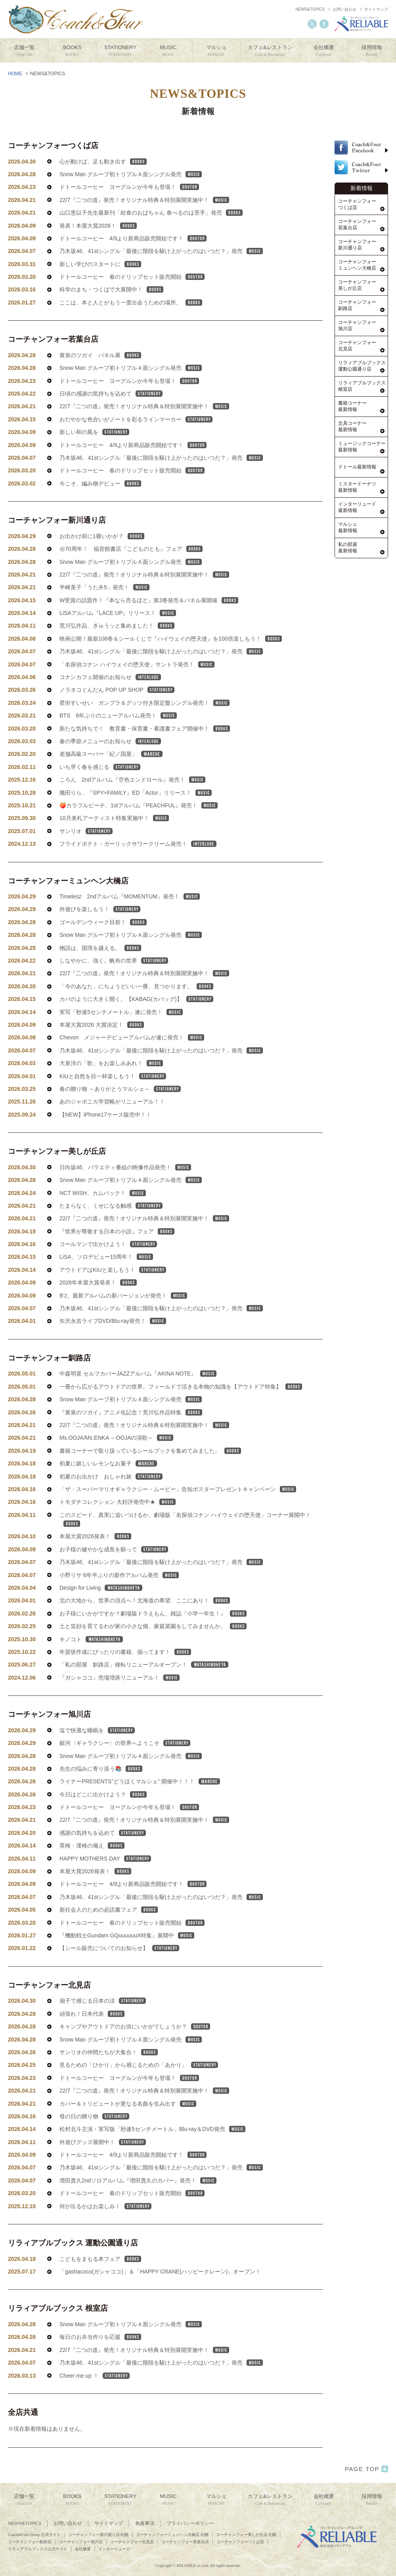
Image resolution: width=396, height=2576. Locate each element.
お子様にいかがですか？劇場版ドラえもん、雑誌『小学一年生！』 (153, 1636)
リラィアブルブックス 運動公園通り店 (73, 2266)
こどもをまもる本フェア (100, 2282)
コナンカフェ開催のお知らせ (110, 700)
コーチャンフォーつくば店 (53, 145)
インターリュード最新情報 (357, 507)
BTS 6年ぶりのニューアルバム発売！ (118, 738)
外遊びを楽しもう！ (99, 932)
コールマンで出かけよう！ (108, 1267)
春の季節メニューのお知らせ (110, 764)
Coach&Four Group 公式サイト (34, 2534)
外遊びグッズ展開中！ (102, 2165)
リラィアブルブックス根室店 (362, 386)
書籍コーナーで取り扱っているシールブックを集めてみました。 (150, 1474)
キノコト (91, 1662)
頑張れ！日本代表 (91, 2037)
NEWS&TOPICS (310, 9)
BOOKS (72, 50)
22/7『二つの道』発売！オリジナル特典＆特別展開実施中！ (144, 200)
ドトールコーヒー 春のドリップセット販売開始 (132, 277)
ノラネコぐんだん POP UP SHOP (116, 713)
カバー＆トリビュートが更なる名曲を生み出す (127, 2126)
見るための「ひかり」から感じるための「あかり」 (138, 2088)
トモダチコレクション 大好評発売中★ (117, 1525)
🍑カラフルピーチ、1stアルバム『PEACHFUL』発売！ (138, 828)
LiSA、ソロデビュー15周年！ (106, 1280)
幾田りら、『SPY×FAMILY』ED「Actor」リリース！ (135, 815)
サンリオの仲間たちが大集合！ (108, 2075)
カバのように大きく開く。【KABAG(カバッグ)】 (136, 1022)
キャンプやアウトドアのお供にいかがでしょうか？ (134, 2049)
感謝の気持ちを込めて (102, 1856)
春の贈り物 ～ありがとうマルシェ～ (120, 1112)
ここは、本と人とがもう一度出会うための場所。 (130, 302)
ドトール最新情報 (357, 467)
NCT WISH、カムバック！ (102, 1216)
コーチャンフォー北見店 (49, 2008)
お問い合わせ (344, 9)
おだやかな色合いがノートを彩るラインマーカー (135, 442)
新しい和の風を (94, 455)
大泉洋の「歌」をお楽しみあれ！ (111, 1086)
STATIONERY (120, 50)
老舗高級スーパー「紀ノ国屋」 (111, 777)
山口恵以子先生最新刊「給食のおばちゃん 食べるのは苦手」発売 (151, 212)
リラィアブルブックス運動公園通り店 (362, 366)
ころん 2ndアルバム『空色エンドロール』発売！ (132, 802)
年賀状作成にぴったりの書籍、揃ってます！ (125, 1675)
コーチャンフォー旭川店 (49, 1737)
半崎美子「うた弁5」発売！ (104, 610)
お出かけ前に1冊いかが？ (101, 559)
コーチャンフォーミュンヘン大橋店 (68, 904)
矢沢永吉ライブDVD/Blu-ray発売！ (112, 1344)
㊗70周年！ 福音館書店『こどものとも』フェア (131, 572)
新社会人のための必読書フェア (108, 1932)
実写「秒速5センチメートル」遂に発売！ (121, 1035)
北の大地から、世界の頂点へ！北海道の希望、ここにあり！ (144, 1623)
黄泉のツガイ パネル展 (100, 378)
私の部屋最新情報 (347, 548)
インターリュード (114, 2549)
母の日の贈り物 (94, 2139)
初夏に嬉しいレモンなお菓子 (108, 1486)
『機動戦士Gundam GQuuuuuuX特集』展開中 (126, 1958)
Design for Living (100, 1611)
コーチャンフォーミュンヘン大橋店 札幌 (172, 2534)
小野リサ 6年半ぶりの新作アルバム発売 (119, 1598)
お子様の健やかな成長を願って (113, 1572)
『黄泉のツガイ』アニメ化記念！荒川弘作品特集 (130, 1435)
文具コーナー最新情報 (352, 426)
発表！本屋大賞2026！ (98, 226)
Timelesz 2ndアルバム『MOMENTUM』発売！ (129, 919)
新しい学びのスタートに (100, 264)
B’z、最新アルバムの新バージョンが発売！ (123, 1318)
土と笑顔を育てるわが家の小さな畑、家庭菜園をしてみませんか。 (153, 1649)
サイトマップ (376, 9)
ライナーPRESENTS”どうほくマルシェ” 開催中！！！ (139, 1804)
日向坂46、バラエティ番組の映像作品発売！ (125, 1190)
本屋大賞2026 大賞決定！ (101, 1047)
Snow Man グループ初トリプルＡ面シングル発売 (130, 174)
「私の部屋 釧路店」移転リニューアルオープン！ (143, 1687)
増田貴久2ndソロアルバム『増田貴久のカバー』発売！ (137, 2203)
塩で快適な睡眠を (97, 1753)
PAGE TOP (366, 2469)
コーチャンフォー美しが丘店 (57, 1174)
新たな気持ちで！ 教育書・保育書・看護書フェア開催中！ (144, 751)
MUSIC (168, 50)
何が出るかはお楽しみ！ (105, 2229)
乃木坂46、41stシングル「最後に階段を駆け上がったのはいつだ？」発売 (161, 251)
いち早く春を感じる (99, 790)
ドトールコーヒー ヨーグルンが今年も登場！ (129, 187)
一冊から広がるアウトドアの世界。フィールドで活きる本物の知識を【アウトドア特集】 (180, 1409)
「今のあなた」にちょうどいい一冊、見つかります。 (136, 1009)
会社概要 (324, 50)
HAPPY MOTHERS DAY (105, 1881)
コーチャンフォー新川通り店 (57, 543)
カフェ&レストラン (270, 50)
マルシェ (216, 50)
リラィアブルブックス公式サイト (37, 2549)
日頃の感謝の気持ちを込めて (111, 416)
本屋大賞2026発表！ (95, 1559)
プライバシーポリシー (190, 2523)
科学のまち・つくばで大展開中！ (111, 289)
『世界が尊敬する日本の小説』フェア (116, 1254)
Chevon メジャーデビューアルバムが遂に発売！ (131, 1060)
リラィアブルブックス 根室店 (58, 2331)
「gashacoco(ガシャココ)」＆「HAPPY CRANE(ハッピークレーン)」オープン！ (160, 2294)
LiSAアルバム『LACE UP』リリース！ (117, 636)
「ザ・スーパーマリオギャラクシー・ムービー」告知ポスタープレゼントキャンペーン (177, 1512)
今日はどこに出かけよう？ (103, 1817)
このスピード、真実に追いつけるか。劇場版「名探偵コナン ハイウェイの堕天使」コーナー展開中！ (185, 1542)
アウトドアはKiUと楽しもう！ (112, 1293)
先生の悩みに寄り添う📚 (100, 1791)
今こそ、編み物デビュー (100, 506)
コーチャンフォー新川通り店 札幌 (98, 2534)
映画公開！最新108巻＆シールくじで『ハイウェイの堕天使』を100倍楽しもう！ (170, 661)
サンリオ (86, 854)
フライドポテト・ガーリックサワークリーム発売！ (137, 867)
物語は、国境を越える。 (100, 971)
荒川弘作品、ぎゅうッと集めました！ (116, 648)
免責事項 (144, 2523)
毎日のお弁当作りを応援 (100, 2360)
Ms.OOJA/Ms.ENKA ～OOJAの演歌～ (116, 1460)
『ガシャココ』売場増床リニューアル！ (119, 1700)
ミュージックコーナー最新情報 (362, 447)
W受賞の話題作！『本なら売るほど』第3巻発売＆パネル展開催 (148, 623)
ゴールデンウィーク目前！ (103, 945)
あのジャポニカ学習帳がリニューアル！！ (112, 1124)
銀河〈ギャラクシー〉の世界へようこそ (124, 1766)
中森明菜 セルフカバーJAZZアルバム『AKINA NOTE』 (137, 1396)
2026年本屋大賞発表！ (98, 1305)
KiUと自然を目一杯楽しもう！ (112, 1099)
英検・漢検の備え (91, 1868)
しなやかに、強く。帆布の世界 (113, 983)
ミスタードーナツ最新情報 (357, 487)
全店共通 (23, 2435)
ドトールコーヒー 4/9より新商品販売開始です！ (133, 238)
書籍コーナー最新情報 (352, 406)
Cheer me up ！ (94, 2398)
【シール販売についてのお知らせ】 (119, 1971)
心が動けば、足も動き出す (103, 161)
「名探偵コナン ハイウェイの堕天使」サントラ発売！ (136, 687)
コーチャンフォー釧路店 (49, 1381)
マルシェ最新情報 (347, 527)
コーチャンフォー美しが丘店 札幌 (246, 2534)
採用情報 (372, 50)
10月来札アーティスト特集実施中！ (114, 841)
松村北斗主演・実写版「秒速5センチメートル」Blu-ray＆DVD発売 (152, 2152)
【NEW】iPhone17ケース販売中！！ (105, 1137)
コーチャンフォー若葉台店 (53, 362)
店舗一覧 (24, 50)
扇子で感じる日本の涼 (102, 2023)
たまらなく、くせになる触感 (111, 1228)
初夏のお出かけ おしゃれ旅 (111, 1499)
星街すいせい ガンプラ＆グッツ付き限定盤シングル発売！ (144, 726)
